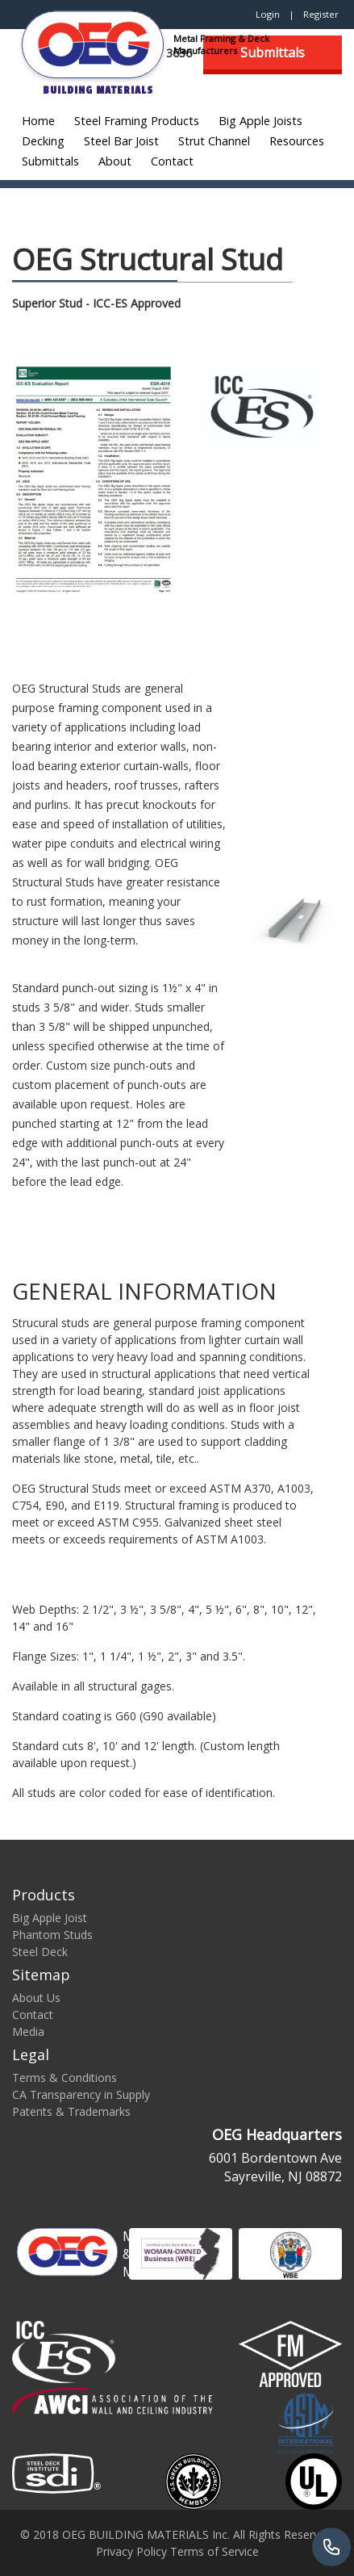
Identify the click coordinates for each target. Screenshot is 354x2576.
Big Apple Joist (49, 1917)
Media (28, 2031)
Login (268, 14)
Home (38, 120)
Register (321, 14)
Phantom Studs (52, 1934)
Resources (296, 141)
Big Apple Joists (260, 120)
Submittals (50, 161)
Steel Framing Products (136, 120)
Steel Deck (40, 1951)
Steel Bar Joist (121, 141)
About (114, 161)
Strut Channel (214, 141)
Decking (43, 141)
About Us (36, 1997)
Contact (172, 161)
